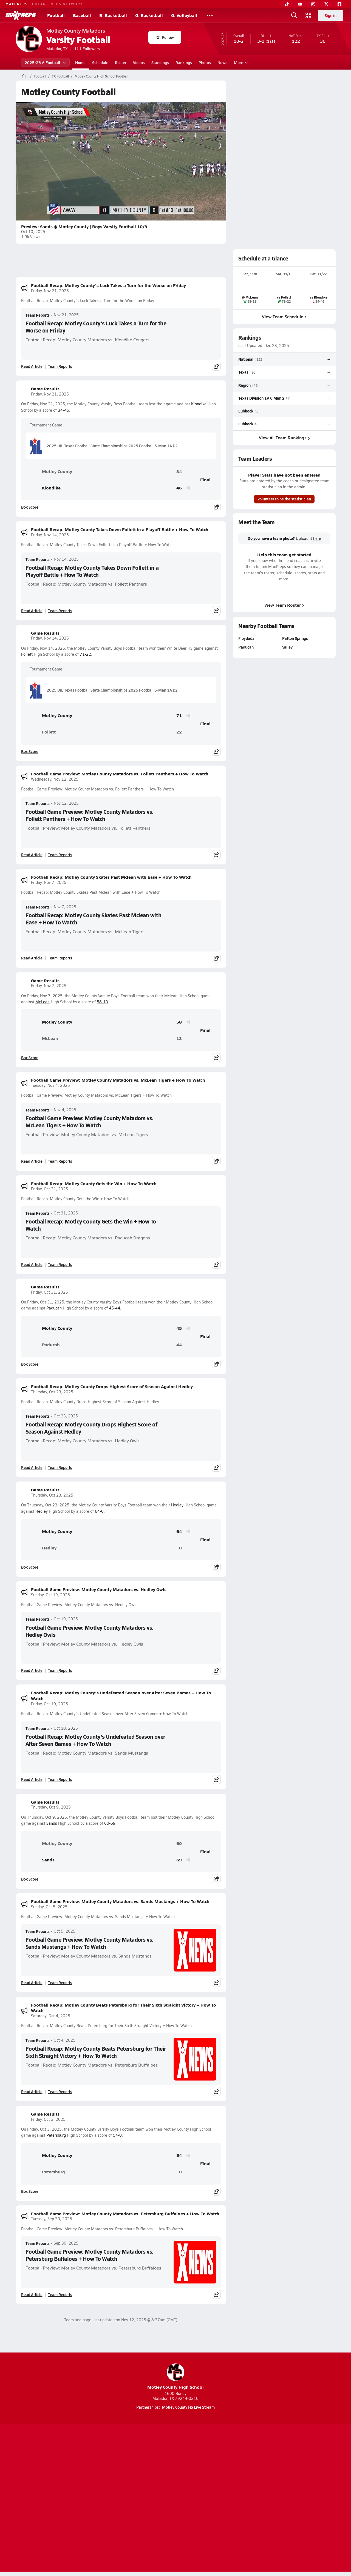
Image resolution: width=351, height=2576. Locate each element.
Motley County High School (175, 2376)
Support (293, 2498)
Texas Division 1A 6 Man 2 (261, 397)
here (317, 538)
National (245, 359)
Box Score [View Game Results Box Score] (29, 507)
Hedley (177, 1505)
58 (179, 1022)
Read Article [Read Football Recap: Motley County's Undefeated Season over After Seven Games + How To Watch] (32, 1779)
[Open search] (294, 15)
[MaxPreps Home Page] (23, 76)
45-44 (114, 1308)
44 (179, 1345)
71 (179, 715)
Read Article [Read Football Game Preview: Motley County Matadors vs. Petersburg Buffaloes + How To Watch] (32, 2294)
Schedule (100, 62)
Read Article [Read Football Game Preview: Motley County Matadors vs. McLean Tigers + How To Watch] (32, 1161)
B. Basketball (113, 15)
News (222, 62)
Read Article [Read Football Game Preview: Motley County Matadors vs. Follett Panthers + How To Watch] (32, 854)
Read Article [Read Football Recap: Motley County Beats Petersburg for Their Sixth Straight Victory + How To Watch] (32, 2091)
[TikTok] (287, 4)
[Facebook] (339, 4)
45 (179, 1328)
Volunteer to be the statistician (284, 499)
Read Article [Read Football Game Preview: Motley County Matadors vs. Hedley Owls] (32, 1670)
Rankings (184, 62)
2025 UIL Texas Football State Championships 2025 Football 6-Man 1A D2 (104, 445)
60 (179, 1843)
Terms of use (173, 2498)
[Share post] (216, 366)
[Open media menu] (308, 15)
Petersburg (56, 2135)
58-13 (102, 1001)
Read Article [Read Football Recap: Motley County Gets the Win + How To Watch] (32, 1264)
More (240, 62)
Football (56, 15)
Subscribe (111, 2498)
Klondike (198, 403)
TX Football (60, 76)
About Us (55, 2498)
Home (80, 62)
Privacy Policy (140, 2498)
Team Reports (38, 315)
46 (179, 488)
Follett (27, 654)
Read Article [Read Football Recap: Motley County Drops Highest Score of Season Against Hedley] (32, 1467)
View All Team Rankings (284, 437)
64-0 (99, 1511)
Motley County (49, 471)
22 (179, 732)
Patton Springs (295, 638)
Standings (160, 62)
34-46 (63, 410)
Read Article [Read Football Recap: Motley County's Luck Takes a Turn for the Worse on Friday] (32, 366)
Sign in (330, 15)
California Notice (211, 2498)
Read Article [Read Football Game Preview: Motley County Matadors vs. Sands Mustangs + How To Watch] (32, 1982)
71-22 (85, 654)
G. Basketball (149, 15)
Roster (120, 62)
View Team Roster (284, 605)
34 (179, 471)
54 (179, 2155)
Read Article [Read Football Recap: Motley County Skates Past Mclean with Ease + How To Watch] (32, 958)
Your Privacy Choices (255, 2498)
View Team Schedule (284, 316)
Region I (245, 385)
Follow (165, 37)
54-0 (117, 2135)
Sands (51, 1823)
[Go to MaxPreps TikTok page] (136, 2477)
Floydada (246, 638)
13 (179, 1038)
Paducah (54, 1308)
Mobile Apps (82, 2498)
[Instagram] (313, 4)
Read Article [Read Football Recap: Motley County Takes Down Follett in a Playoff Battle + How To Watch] (32, 610)
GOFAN (39, 4)
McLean (42, 1001)
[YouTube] (300, 4)
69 (179, 1860)
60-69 (109, 1823)
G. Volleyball (184, 15)
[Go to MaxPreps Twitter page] (195, 2477)
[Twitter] (326, 4)
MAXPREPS (16, 4)
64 (179, 1531)
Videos (139, 62)
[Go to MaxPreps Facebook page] (215, 2477)
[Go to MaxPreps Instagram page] (175, 2477)
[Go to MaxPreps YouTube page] (155, 2477)
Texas (243, 372)
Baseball (82, 15)
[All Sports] (210, 15)
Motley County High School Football (101, 76)
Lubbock (245, 411)
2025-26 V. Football (45, 62)
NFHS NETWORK (66, 4)
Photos (205, 62)
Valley (287, 647)
